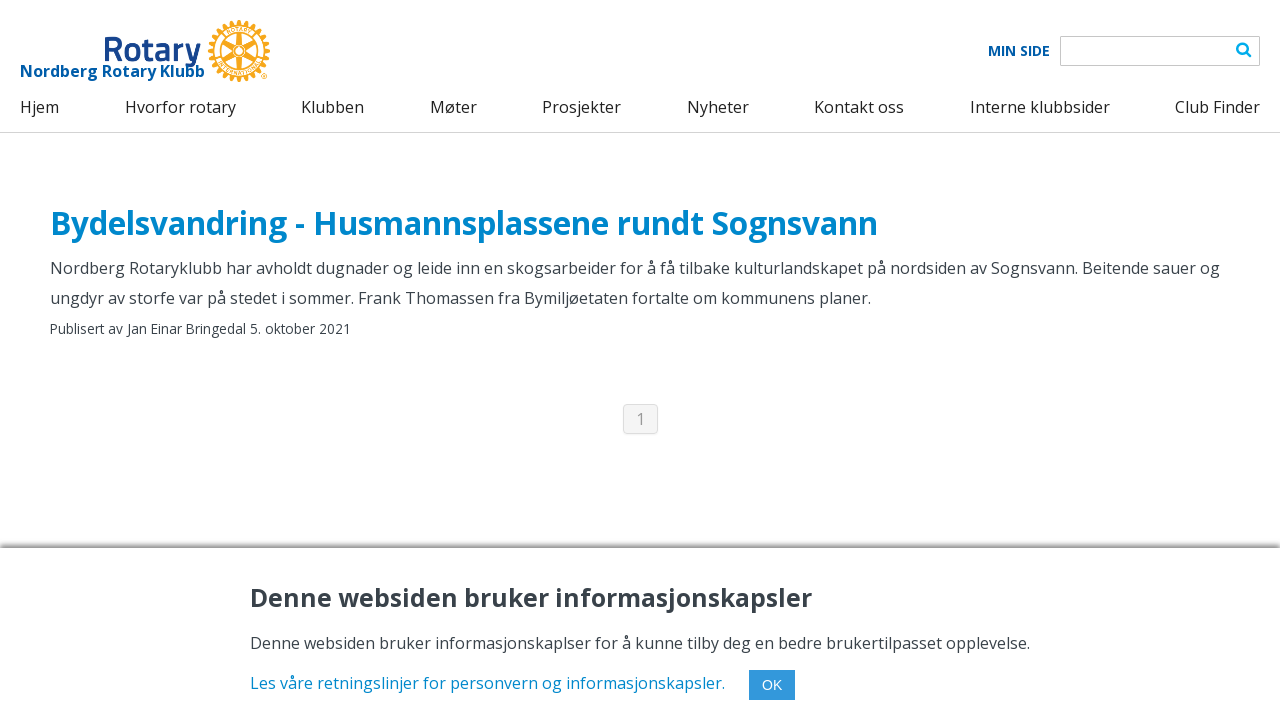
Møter (453, 107)
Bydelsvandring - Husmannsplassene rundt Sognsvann (464, 222)
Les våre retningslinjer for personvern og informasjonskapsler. (487, 683)
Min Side (1019, 51)
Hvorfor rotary (180, 107)
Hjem (39, 107)
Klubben (332, 107)
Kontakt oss (859, 107)
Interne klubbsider (1040, 107)
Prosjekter (581, 107)
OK (772, 685)
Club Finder (1217, 107)
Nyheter (718, 107)
